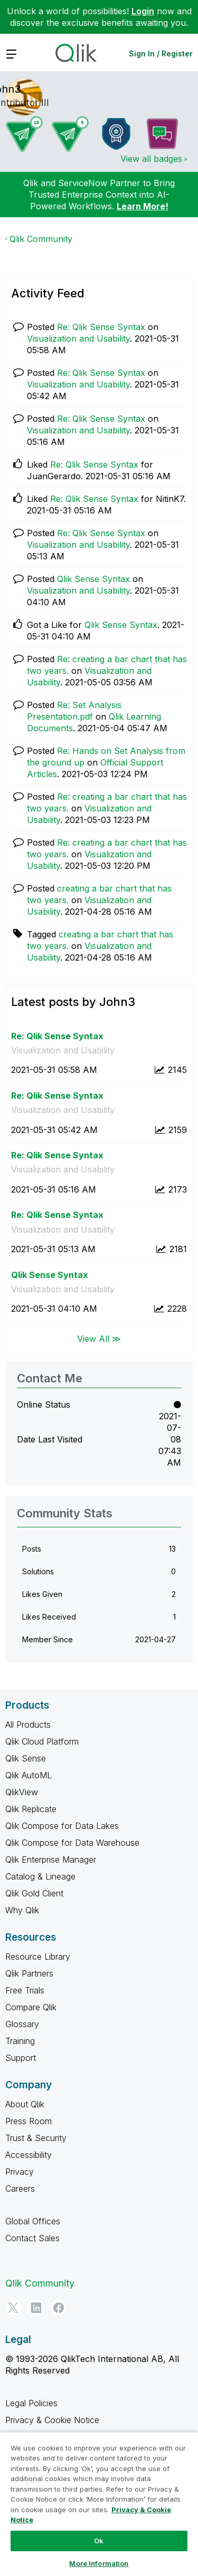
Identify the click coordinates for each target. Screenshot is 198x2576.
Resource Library (37, 1956)
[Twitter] (13, 2308)
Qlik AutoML (28, 1775)
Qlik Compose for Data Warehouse (72, 1842)
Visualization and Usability (78, 338)
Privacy (19, 2171)
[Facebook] (59, 2308)
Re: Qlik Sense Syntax (101, 327)
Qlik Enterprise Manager (50, 1859)
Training (20, 2041)
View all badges (151, 158)
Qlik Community (41, 239)
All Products (28, 1724)
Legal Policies (31, 2403)
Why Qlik (22, 1910)
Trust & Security (36, 2138)
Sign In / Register (161, 53)
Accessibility (28, 2154)
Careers (20, 2188)
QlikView (21, 1792)
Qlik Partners (29, 1973)
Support (20, 2057)
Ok (98, 2540)
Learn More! (142, 206)
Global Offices (32, 2221)
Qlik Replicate (30, 1809)
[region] (99, 2504)
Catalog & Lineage (40, 1876)
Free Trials (24, 1990)
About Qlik (24, 2104)
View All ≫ (99, 1338)
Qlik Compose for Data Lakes (62, 1825)
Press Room (28, 2121)
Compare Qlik (30, 2007)
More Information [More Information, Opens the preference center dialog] (98, 2563)
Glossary (22, 2024)
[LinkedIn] (36, 2308)
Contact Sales (32, 2238)
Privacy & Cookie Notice (52, 2420)
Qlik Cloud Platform (42, 1741)
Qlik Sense (25, 1758)
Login (142, 11)
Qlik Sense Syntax (93, 579)
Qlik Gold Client (34, 1893)
